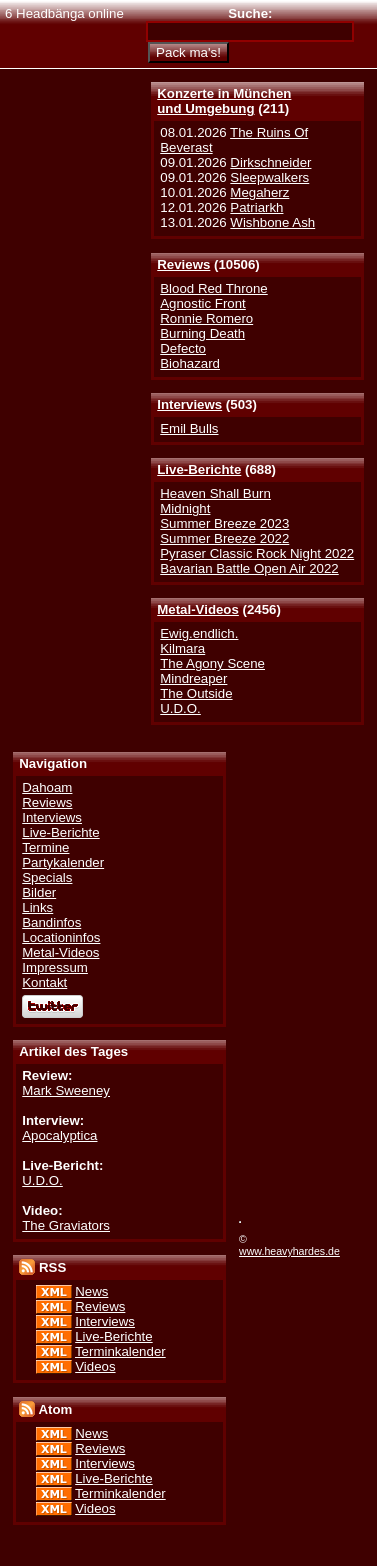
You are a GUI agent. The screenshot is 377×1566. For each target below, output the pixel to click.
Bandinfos (51, 922)
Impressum (55, 967)
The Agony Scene (212, 663)
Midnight (185, 508)
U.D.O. (180, 708)
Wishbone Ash (272, 222)
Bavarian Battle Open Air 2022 (249, 568)
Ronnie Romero (206, 318)
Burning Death (202, 333)
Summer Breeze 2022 (224, 538)
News (91, 1291)
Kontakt (44, 982)
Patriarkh (256, 207)
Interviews (189, 404)
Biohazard (190, 363)
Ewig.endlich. (199, 633)
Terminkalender (120, 1351)
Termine (45, 847)
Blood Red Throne (213, 288)
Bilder (39, 892)
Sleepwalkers (269, 177)
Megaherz (259, 192)
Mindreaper (193, 678)
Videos (95, 1366)
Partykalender (63, 862)
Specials (47, 877)
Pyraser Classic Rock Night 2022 (257, 553)
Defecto (183, 348)
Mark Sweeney (66, 1090)
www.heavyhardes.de (289, 1251)
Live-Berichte (199, 469)
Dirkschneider (270, 162)
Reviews (183, 264)
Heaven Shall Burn (215, 493)
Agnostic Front (203, 303)
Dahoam (47, 787)
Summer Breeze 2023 (224, 523)
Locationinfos (61, 937)
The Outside (196, 693)
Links (37, 907)
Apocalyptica (59, 1135)
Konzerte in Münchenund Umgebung (224, 101)
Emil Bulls (189, 428)
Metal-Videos (198, 609)
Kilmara (182, 648)
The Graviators (66, 1225)
